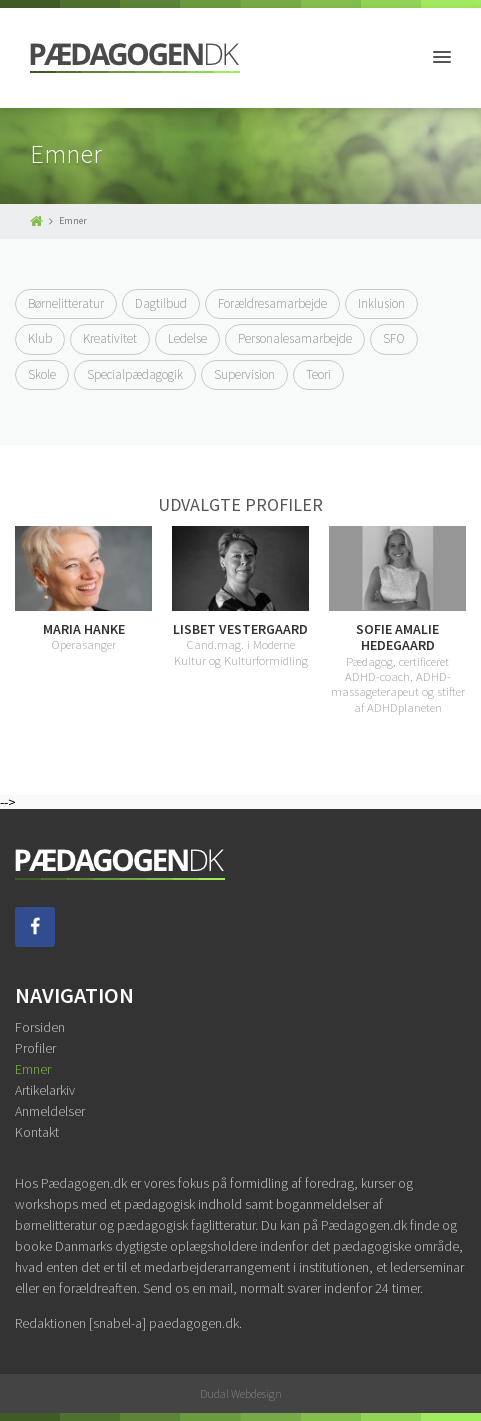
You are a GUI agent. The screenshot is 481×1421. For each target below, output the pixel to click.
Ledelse (187, 338)
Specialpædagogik (135, 374)
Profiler (35, 1048)
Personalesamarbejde (295, 338)
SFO (394, 338)
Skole (42, 374)
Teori (318, 374)
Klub (40, 338)
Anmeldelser (50, 1111)
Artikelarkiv (45, 1090)
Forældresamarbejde (272, 303)
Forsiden (40, 1027)
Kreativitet (110, 338)
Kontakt (37, 1132)
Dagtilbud (161, 303)
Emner (33, 1069)
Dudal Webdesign (241, 1393)
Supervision (244, 374)
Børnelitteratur (66, 303)
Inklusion (381, 303)
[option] (240, 597)
